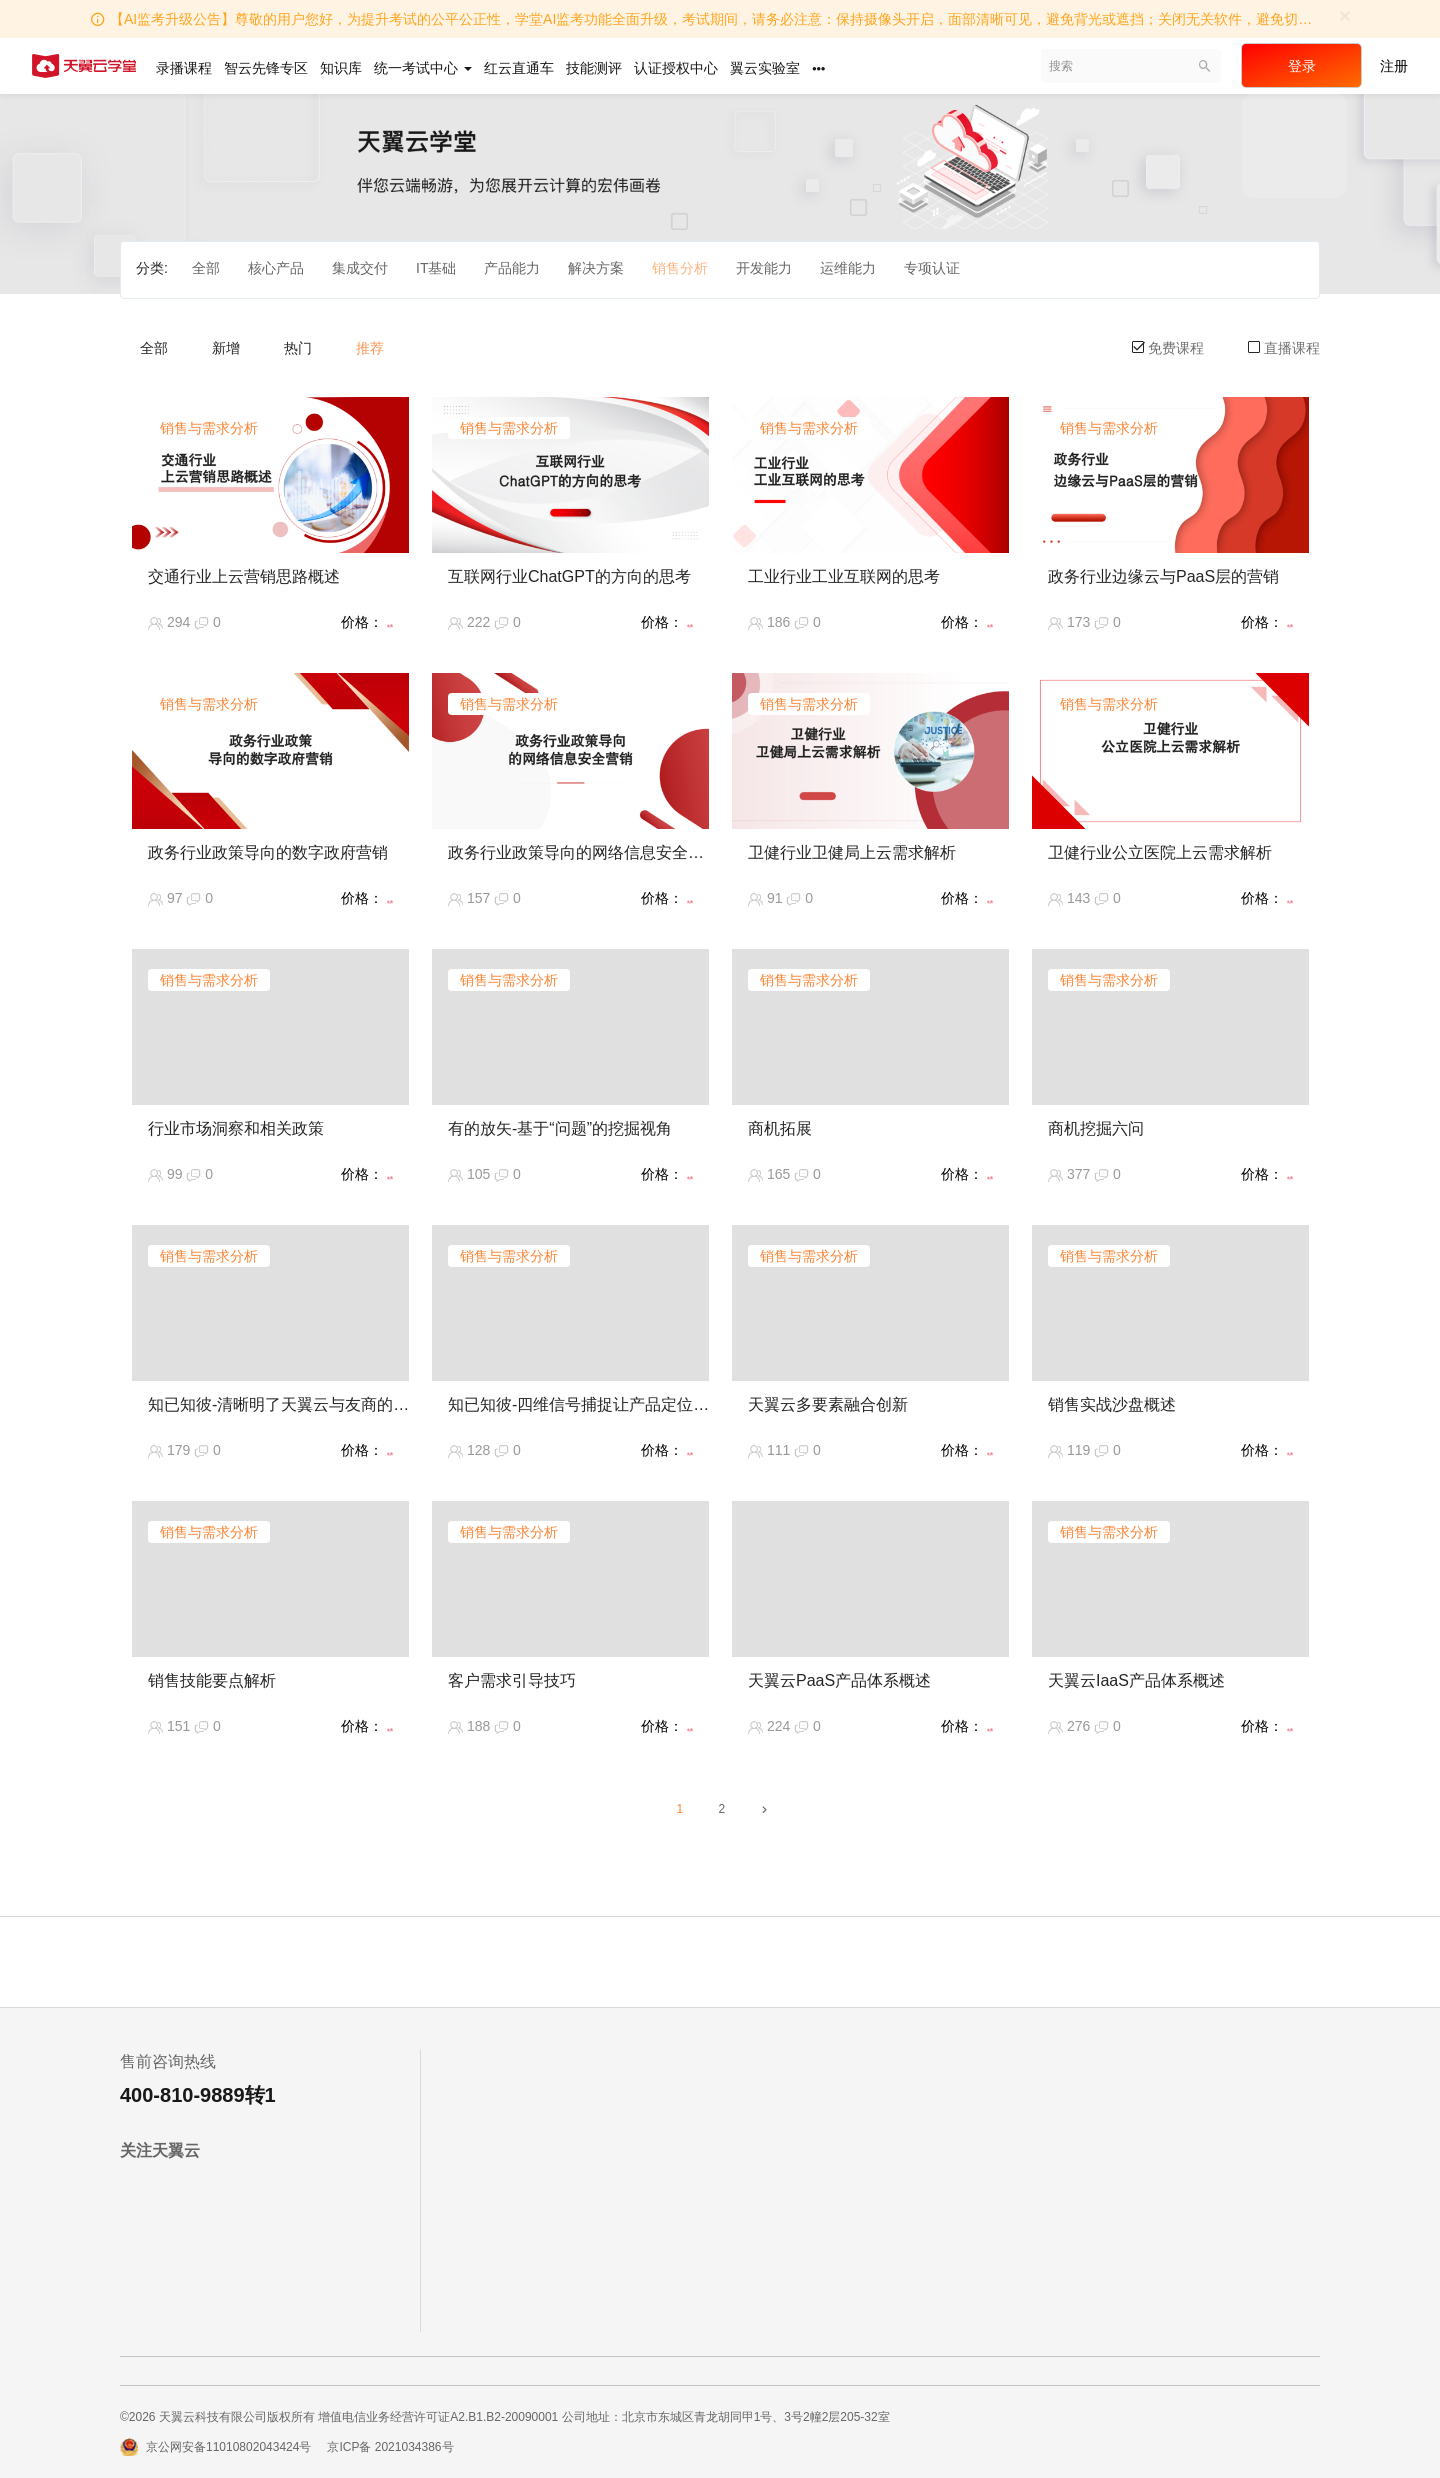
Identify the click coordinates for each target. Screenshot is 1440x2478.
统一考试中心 (423, 68)
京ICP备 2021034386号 (390, 2447)
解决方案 (596, 268)
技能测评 (594, 68)
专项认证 (932, 268)
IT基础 (436, 268)
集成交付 (360, 268)
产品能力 (512, 268)
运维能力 (848, 268)
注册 (1394, 66)
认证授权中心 (676, 68)
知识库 (341, 68)
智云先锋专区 (266, 68)
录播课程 (184, 68)
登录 (1302, 66)
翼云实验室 (765, 68)
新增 (226, 348)
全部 (206, 268)
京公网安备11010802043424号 (228, 2447)
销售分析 (680, 268)
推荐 (370, 348)
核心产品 (276, 268)
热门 (298, 348)
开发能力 (764, 268)
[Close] (1345, 15)
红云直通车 (519, 68)
